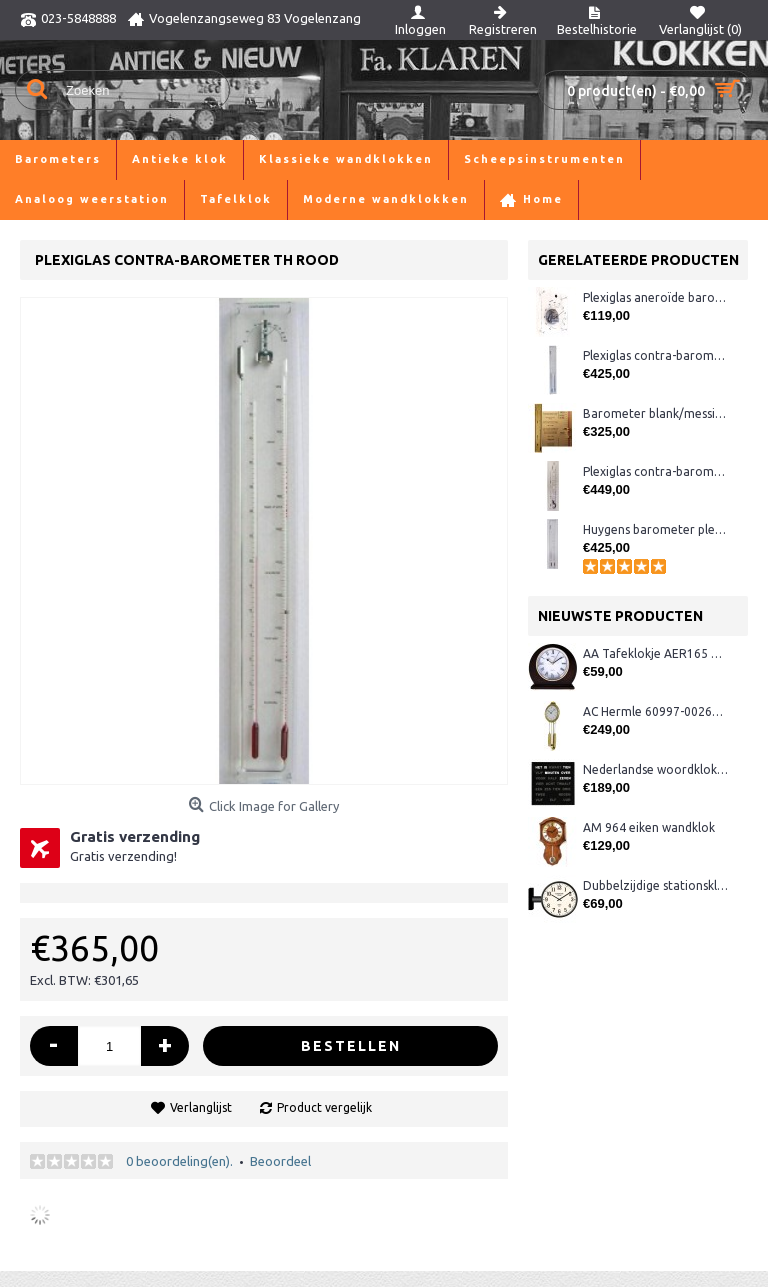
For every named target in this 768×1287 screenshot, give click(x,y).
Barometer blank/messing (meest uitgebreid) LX (655, 413)
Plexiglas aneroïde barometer (655, 297)
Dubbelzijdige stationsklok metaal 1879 (655, 885)
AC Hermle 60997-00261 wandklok (655, 711)
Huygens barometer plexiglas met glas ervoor (655, 529)
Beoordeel (280, 1161)
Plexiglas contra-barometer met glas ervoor (655, 355)
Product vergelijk (324, 1107)
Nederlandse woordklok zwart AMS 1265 (655, 769)
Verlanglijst (201, 1107)
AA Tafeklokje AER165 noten (655, 653)
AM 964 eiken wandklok (649, 827)
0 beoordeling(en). (179, 1161)
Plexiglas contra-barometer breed (655, 471)
